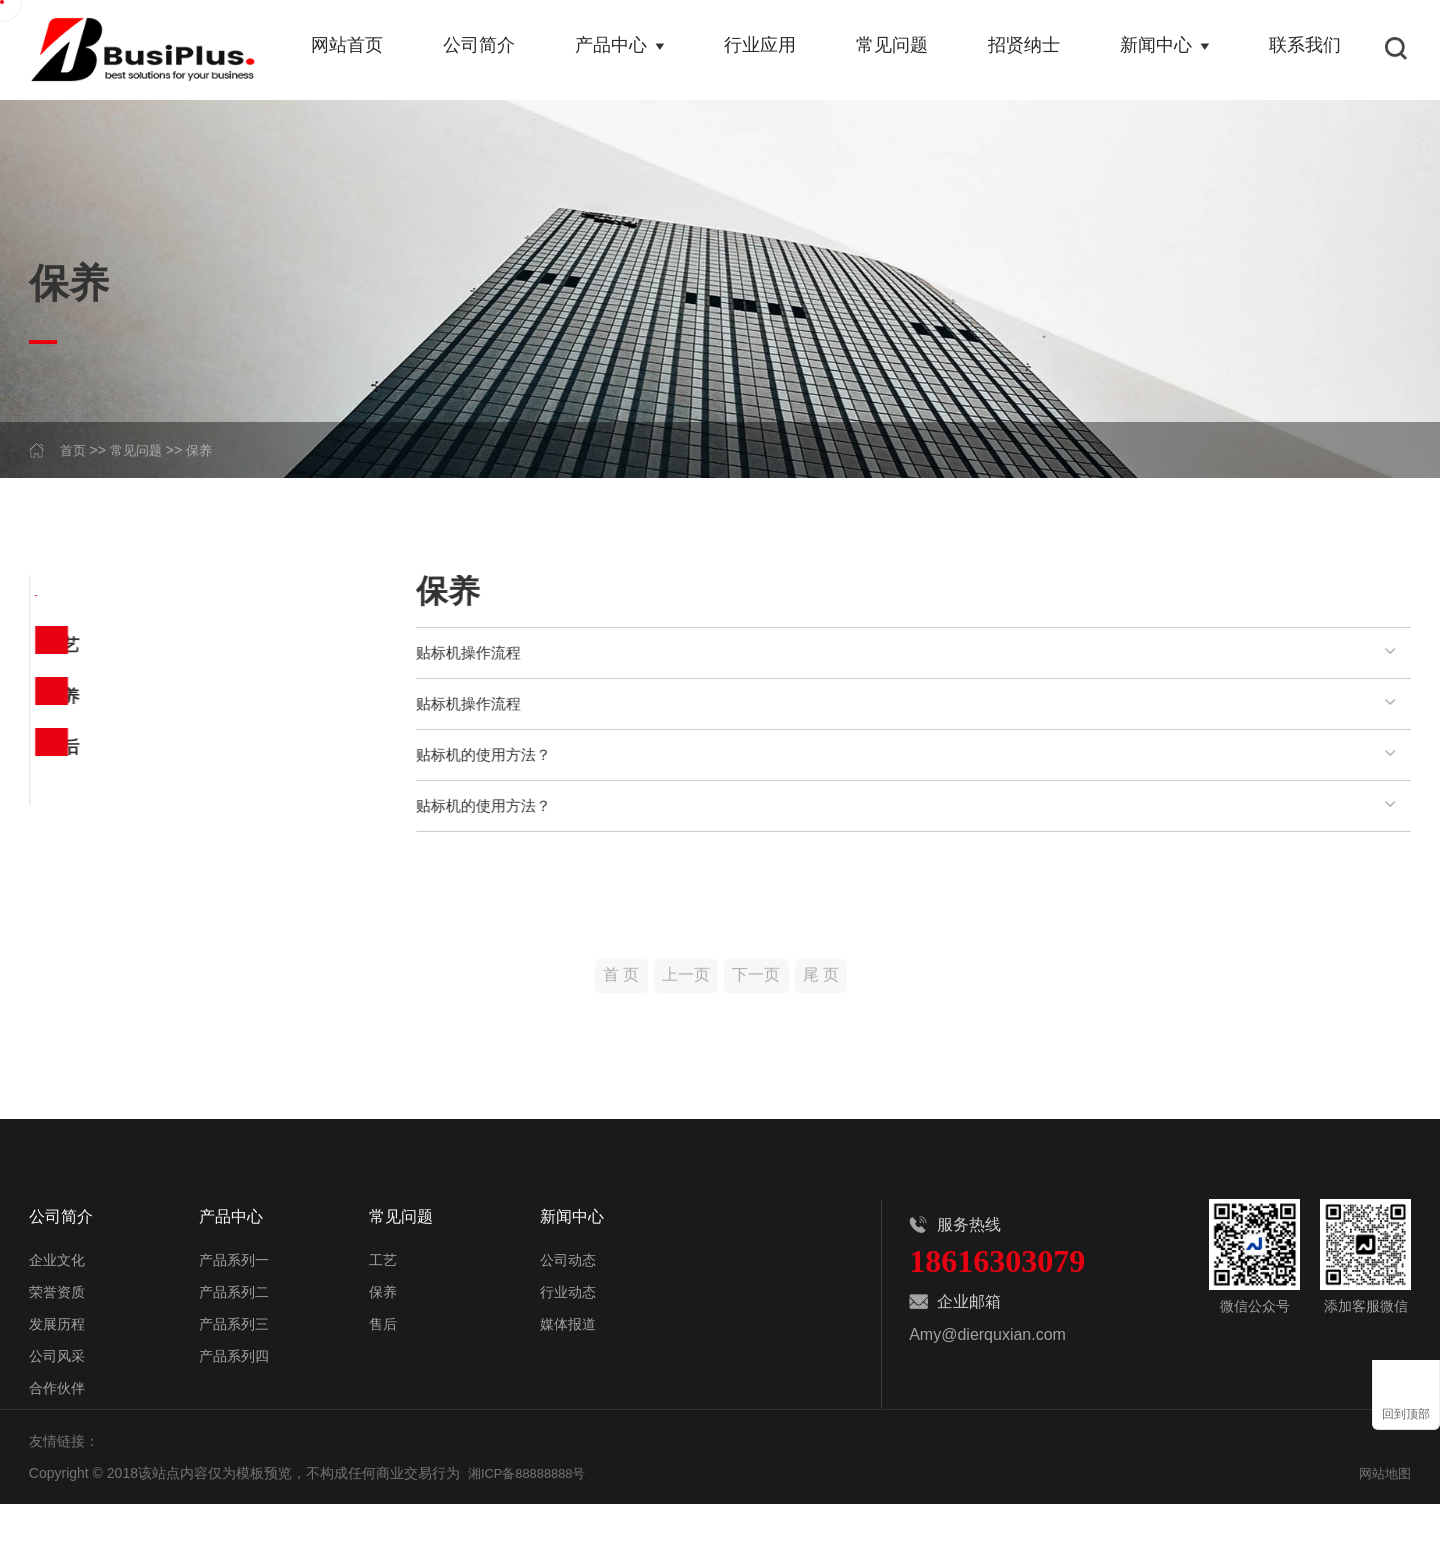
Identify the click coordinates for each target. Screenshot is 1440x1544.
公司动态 (568, 1300)
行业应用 (768, 50)
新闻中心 (1167, 50)
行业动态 (568, 1332)
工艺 (59, 654)
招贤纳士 (1028, 50)
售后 (59, 776)
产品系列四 (234, 1396)
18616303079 (997, 1309)
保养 (206, 450)
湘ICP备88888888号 (532, 1513)
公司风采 (57, 1396)
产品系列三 (234, 1364)
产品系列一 (234, 1300)
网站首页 (360, 50)
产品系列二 (234, 1332)
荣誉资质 (57, 1332)
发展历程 (57, 1364)
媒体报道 (568, 1364)
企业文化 (57, 1300)
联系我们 (1306, 50)
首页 (74, 450)
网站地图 (1383, 1513)
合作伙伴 (57, 1428)
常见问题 (898, 50)
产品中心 (629, 50)
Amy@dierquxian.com (987, 1382)
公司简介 (490, 50)
